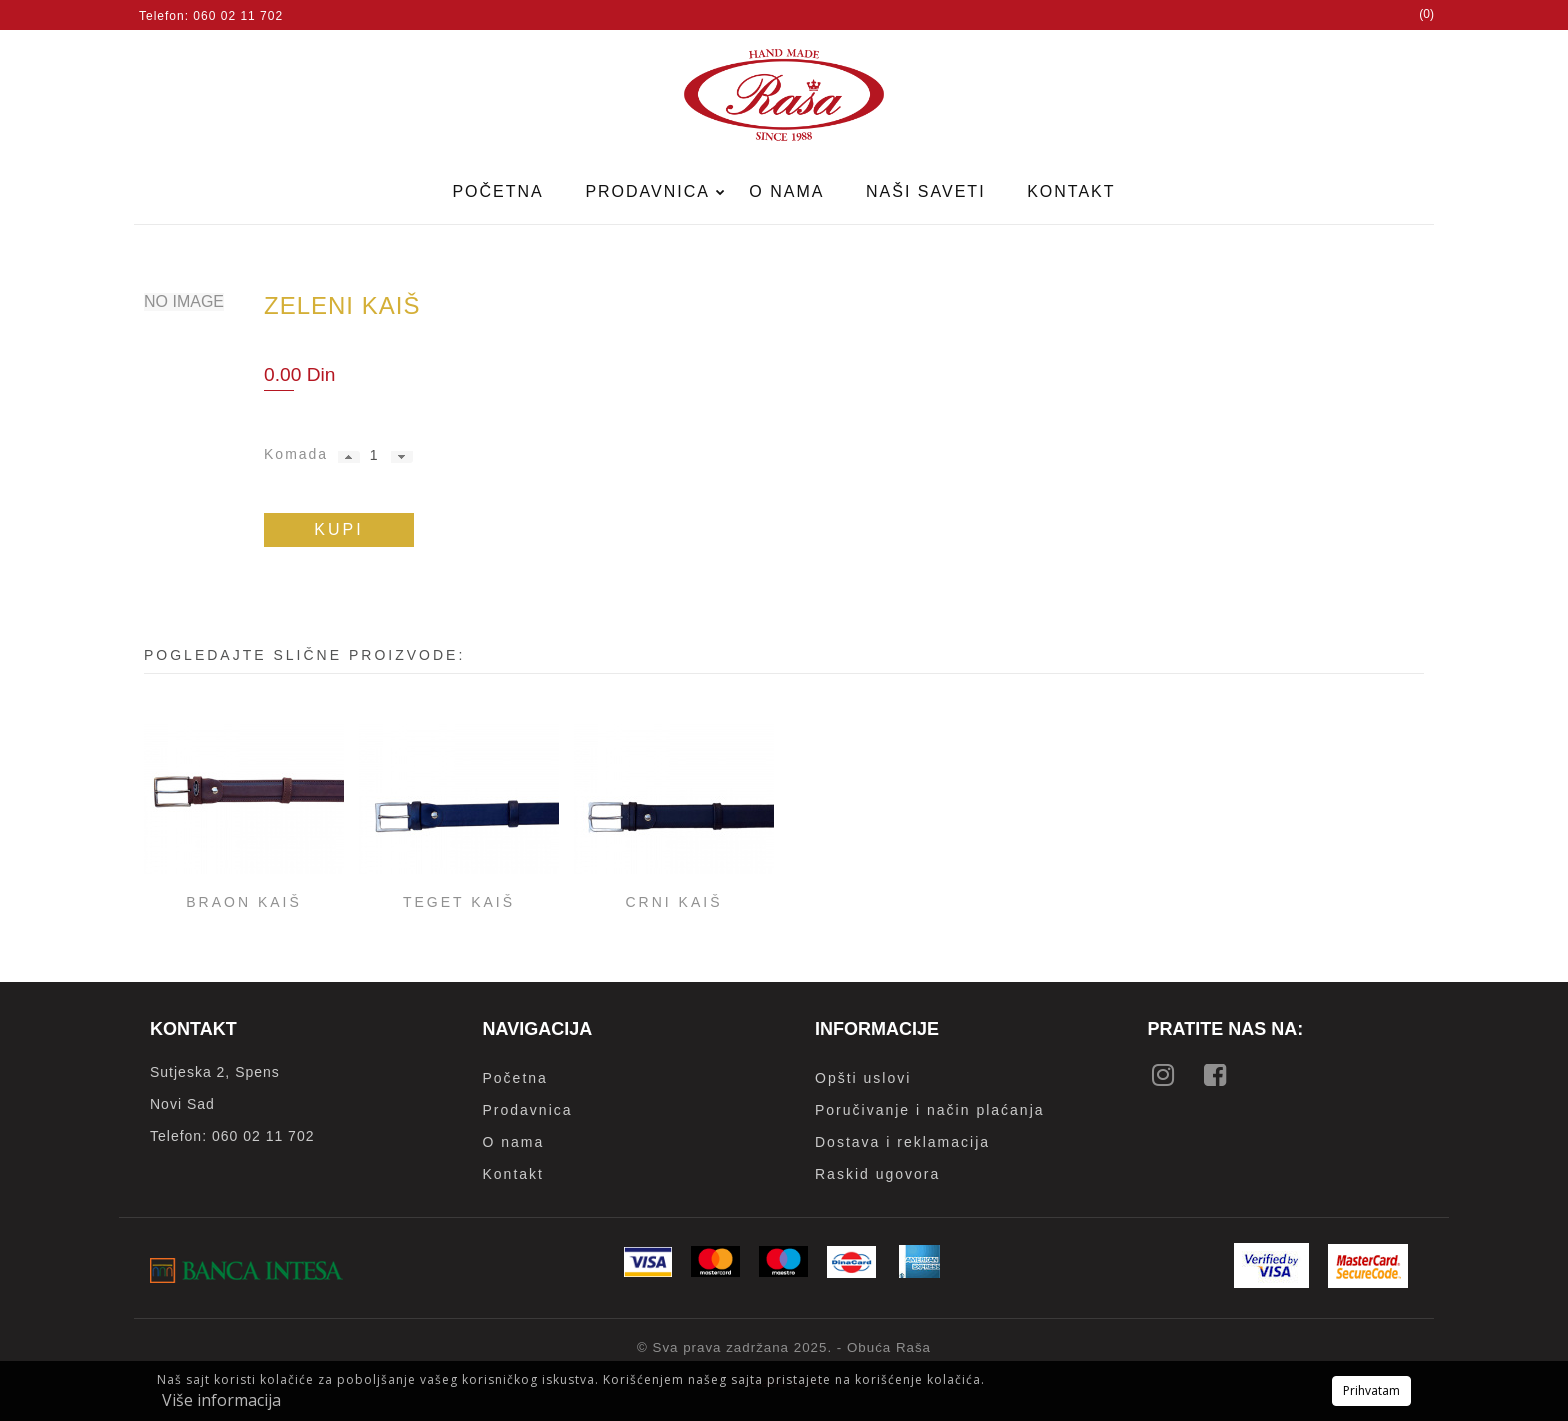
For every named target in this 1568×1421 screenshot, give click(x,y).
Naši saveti (926, 191)
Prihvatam (1371, 1390)
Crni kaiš (673, 902)
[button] (349, 457)
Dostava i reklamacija (902, 1142)
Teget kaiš (459, 902)
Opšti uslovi (863, 1078)
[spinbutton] (373, 455)
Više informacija (221, 1400)
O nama (786, 191)
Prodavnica (650, 191)
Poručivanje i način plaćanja (930, 1110)
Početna (497, 191)
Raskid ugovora (877, 1174)
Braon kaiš (244, 902)
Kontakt (1071, 191)
